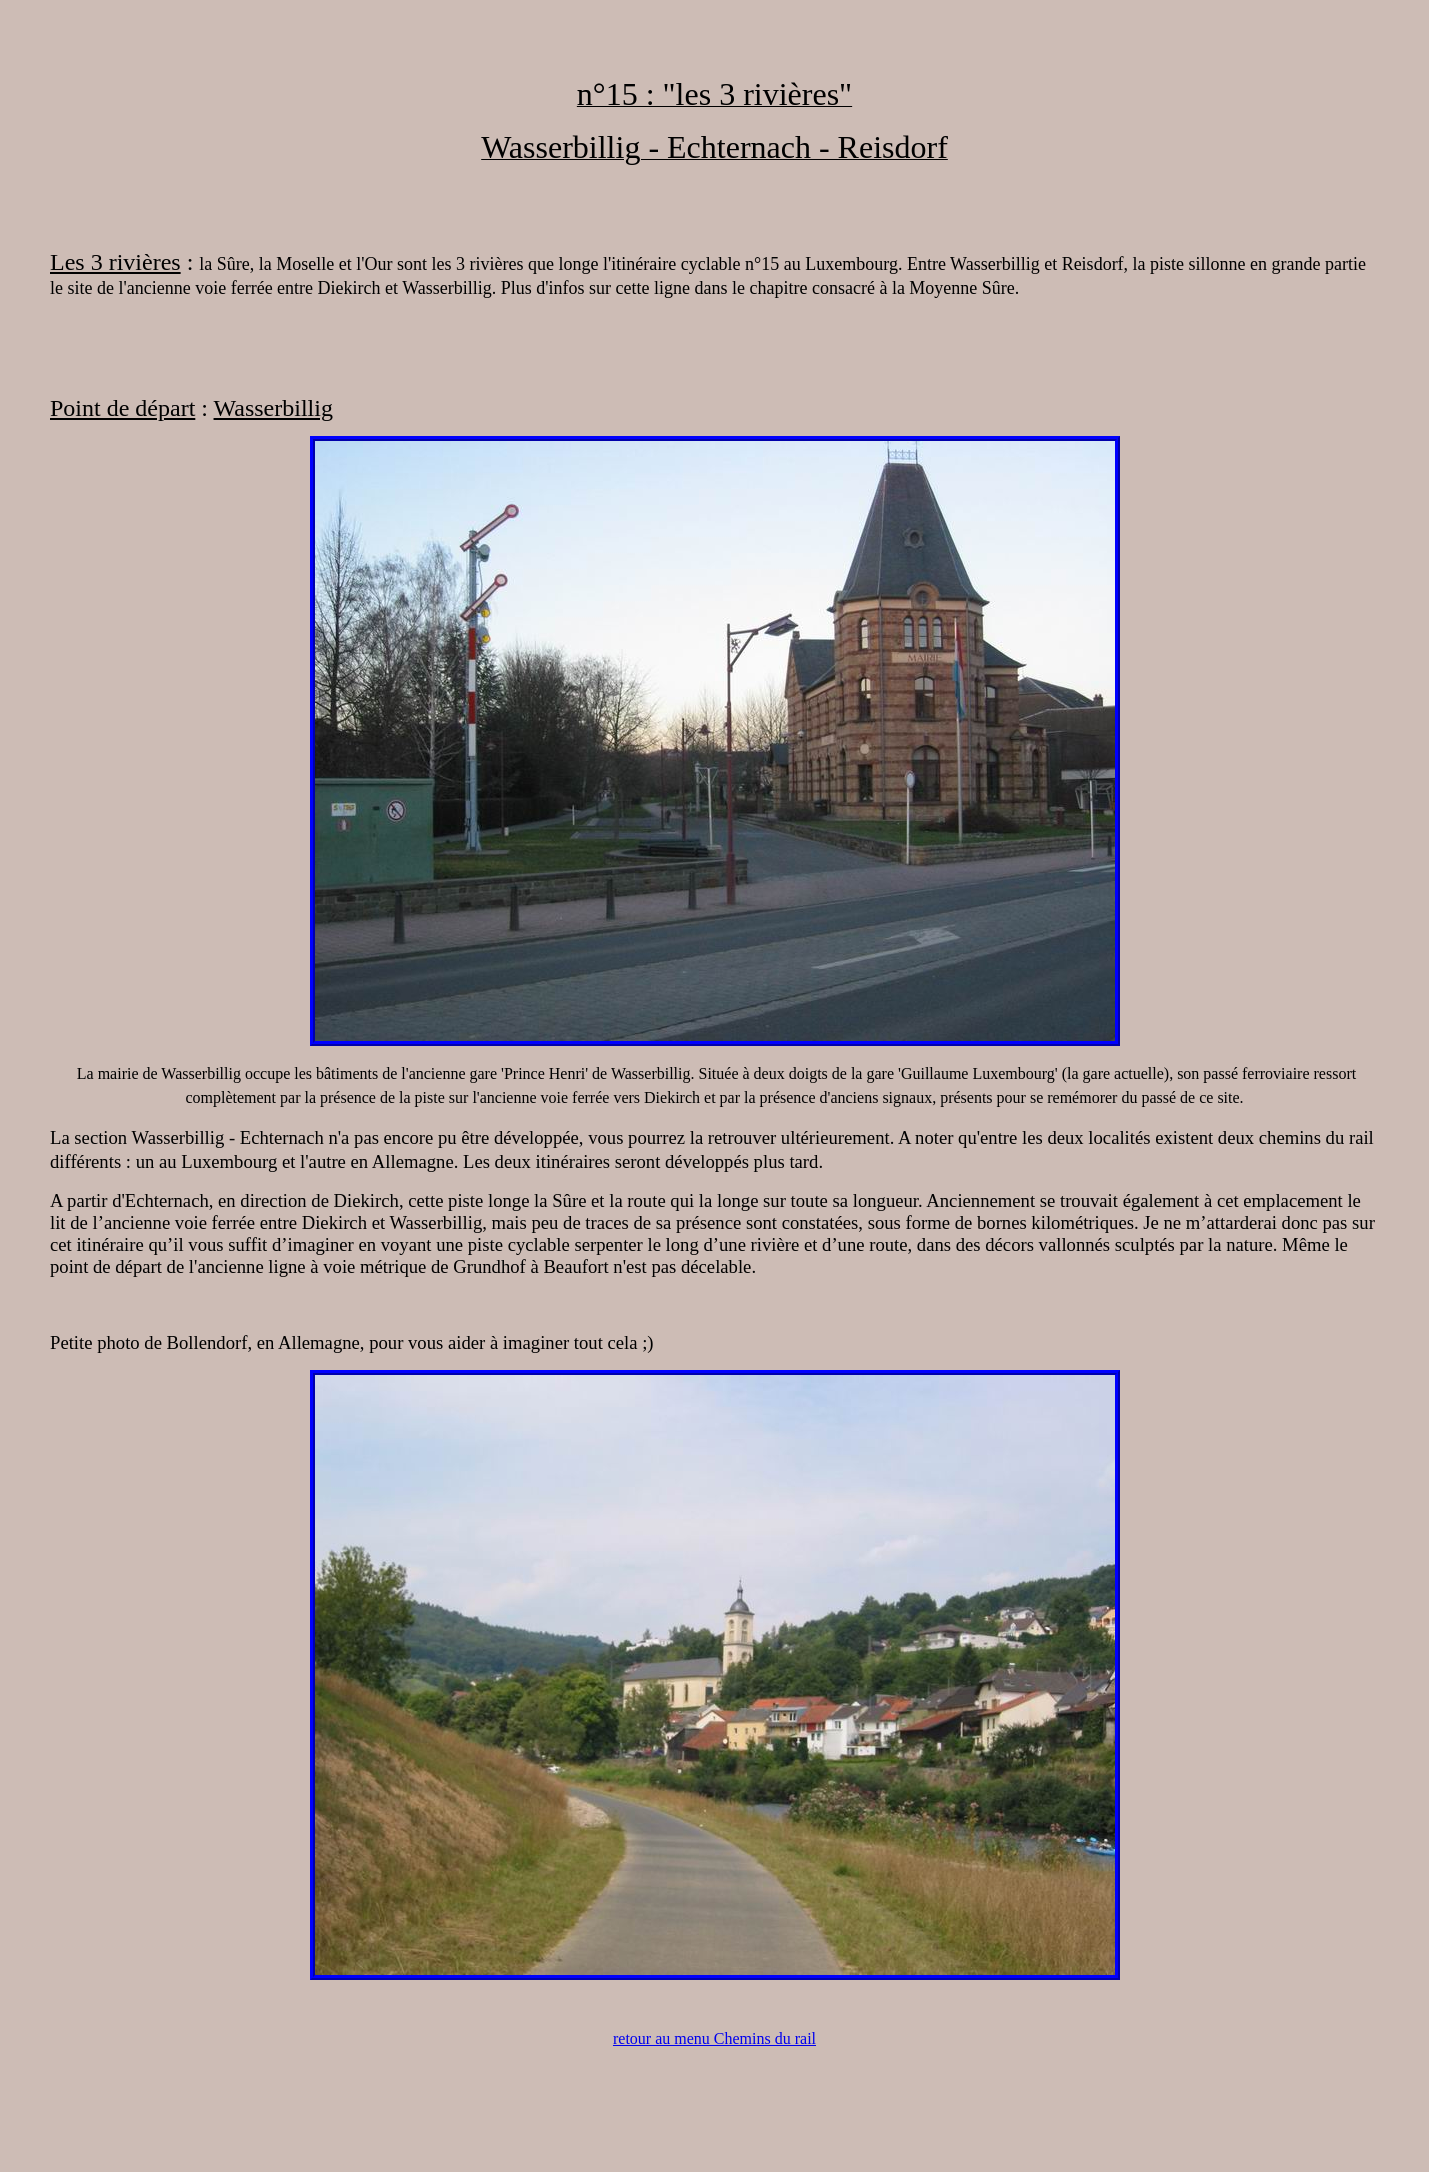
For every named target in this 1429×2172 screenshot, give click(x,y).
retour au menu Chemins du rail (714, 2038)
